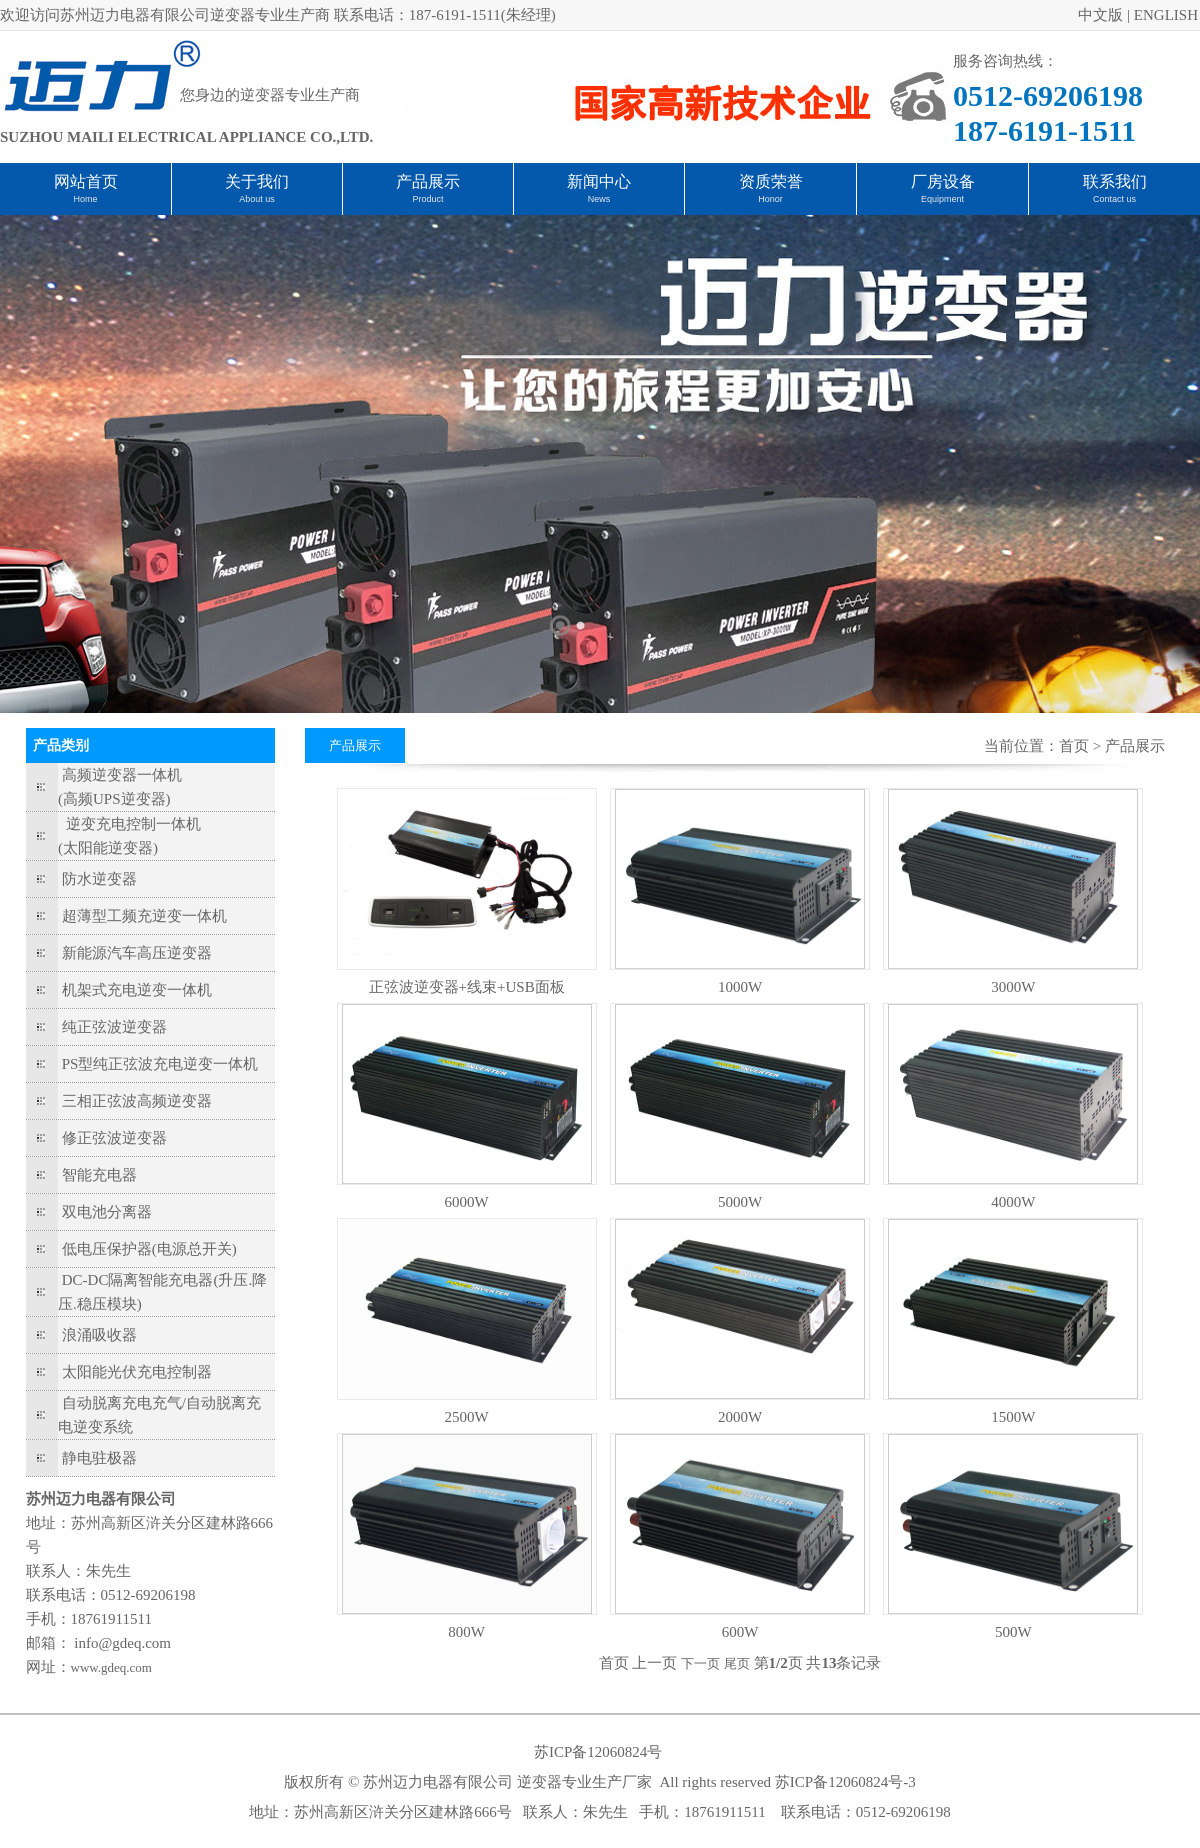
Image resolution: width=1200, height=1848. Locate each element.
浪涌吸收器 (99, 1335)
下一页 (700, 1663)
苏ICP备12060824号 (598, 1752)
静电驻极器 (99, 1458)
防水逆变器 (99, 879)
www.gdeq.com (111, 1667)
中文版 (1100, 15)
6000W (467, 1202)
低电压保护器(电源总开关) (149, 1249)
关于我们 (257, 181)
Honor (770, 199)
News (599, 199)
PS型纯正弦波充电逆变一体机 (160, 1064)
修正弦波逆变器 (114, 1138)
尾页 (737, 1663)
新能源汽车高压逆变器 (137, 953)
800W (466, 1632)
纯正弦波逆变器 (114, 1027)
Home (85, 199)
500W (1013, 1632)
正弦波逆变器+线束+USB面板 (467, 987)
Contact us (1114, 199)
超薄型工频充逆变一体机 (144, 916)
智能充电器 (99, 1175)
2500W (467, 1417)
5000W (740, 1202)
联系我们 (1115, 181)
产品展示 (428, 181)
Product (427, 199)
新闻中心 (599, 181)
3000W (1013, 987)
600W (740, 1632)
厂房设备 (943, 181)
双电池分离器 (107, 1212)
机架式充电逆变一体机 (137, 990)
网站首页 (86, 181)
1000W (740, 987)
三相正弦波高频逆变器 (137, 1101)
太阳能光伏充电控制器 (137, 1372)
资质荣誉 (771, 181)
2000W (740, 1417)
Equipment (942, 199)
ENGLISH (1166, 15)
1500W (1013, 1417)
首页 (1074, 746)
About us (257, 199)
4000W (1013, 1202)
